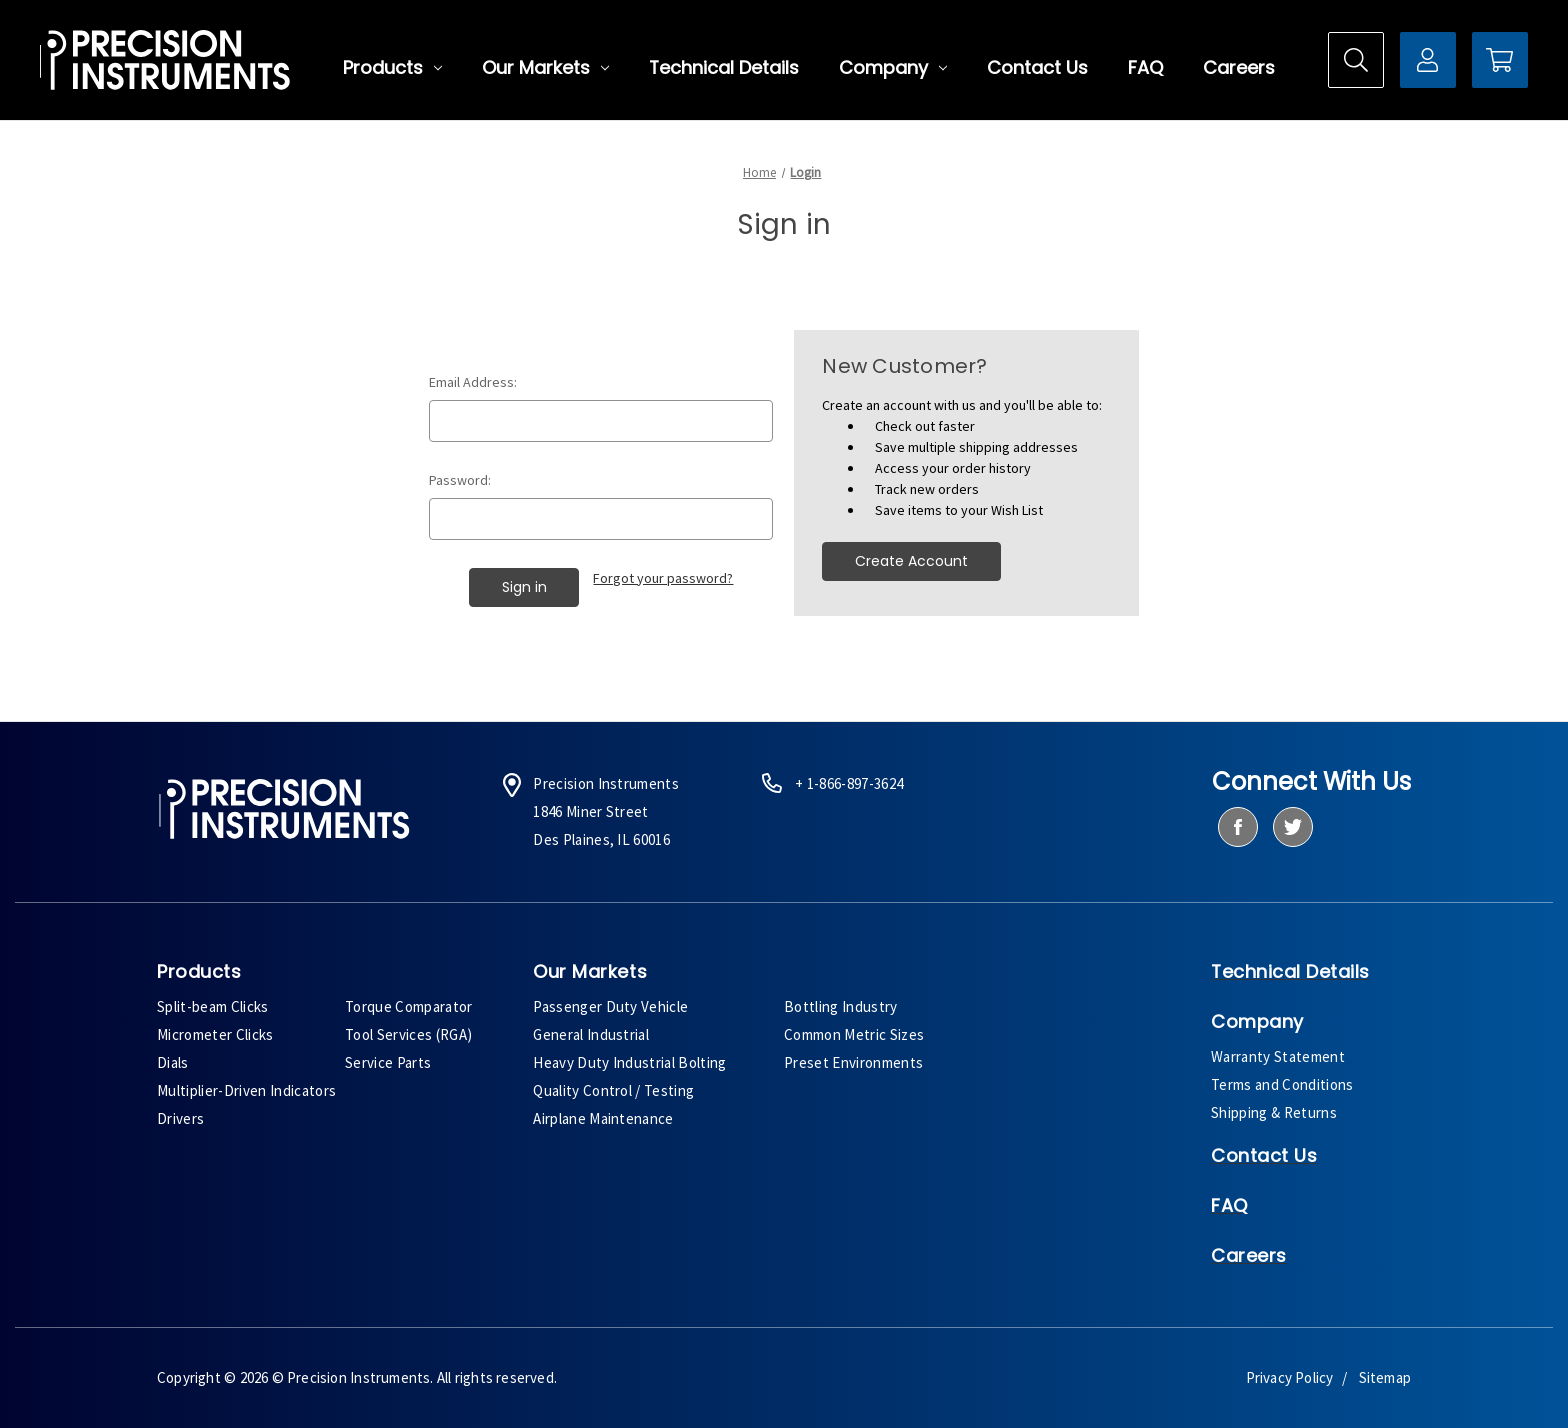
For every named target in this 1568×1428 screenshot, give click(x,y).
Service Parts (388, 1062)
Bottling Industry (841, 1006)
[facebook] (1237, 827)
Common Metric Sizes (854, 1034)
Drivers (180, 1118)
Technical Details (724, 68)
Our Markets (545, 68)
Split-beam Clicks (213, 1006)
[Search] (1356, 60)
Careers (1239, 68)
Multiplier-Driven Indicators (246, 1090)
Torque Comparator (409, 1006)
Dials (173, 1062)
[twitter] (1292, 827)
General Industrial (591, 1034)
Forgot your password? (663, 578)
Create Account (911, 561)
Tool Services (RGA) (408, 1034)
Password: (460, 480)
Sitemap (1385, 1377)
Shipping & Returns (1274, 1112)
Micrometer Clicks (215, 1034)
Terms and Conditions (1282, 1084)
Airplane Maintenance (603, 1118)
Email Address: (473, 382)
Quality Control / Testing (613, 1090)
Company (893, 68)
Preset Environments (853, 1062)
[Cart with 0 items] (1500, 60)
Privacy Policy (1290, 1377)
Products (392, 68)
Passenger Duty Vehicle (610, 1006)
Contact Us (1037, 68)
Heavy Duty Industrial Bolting (630, 1062)
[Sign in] (1428, 60)
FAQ (1145, 68)
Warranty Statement (1278, 1056)
